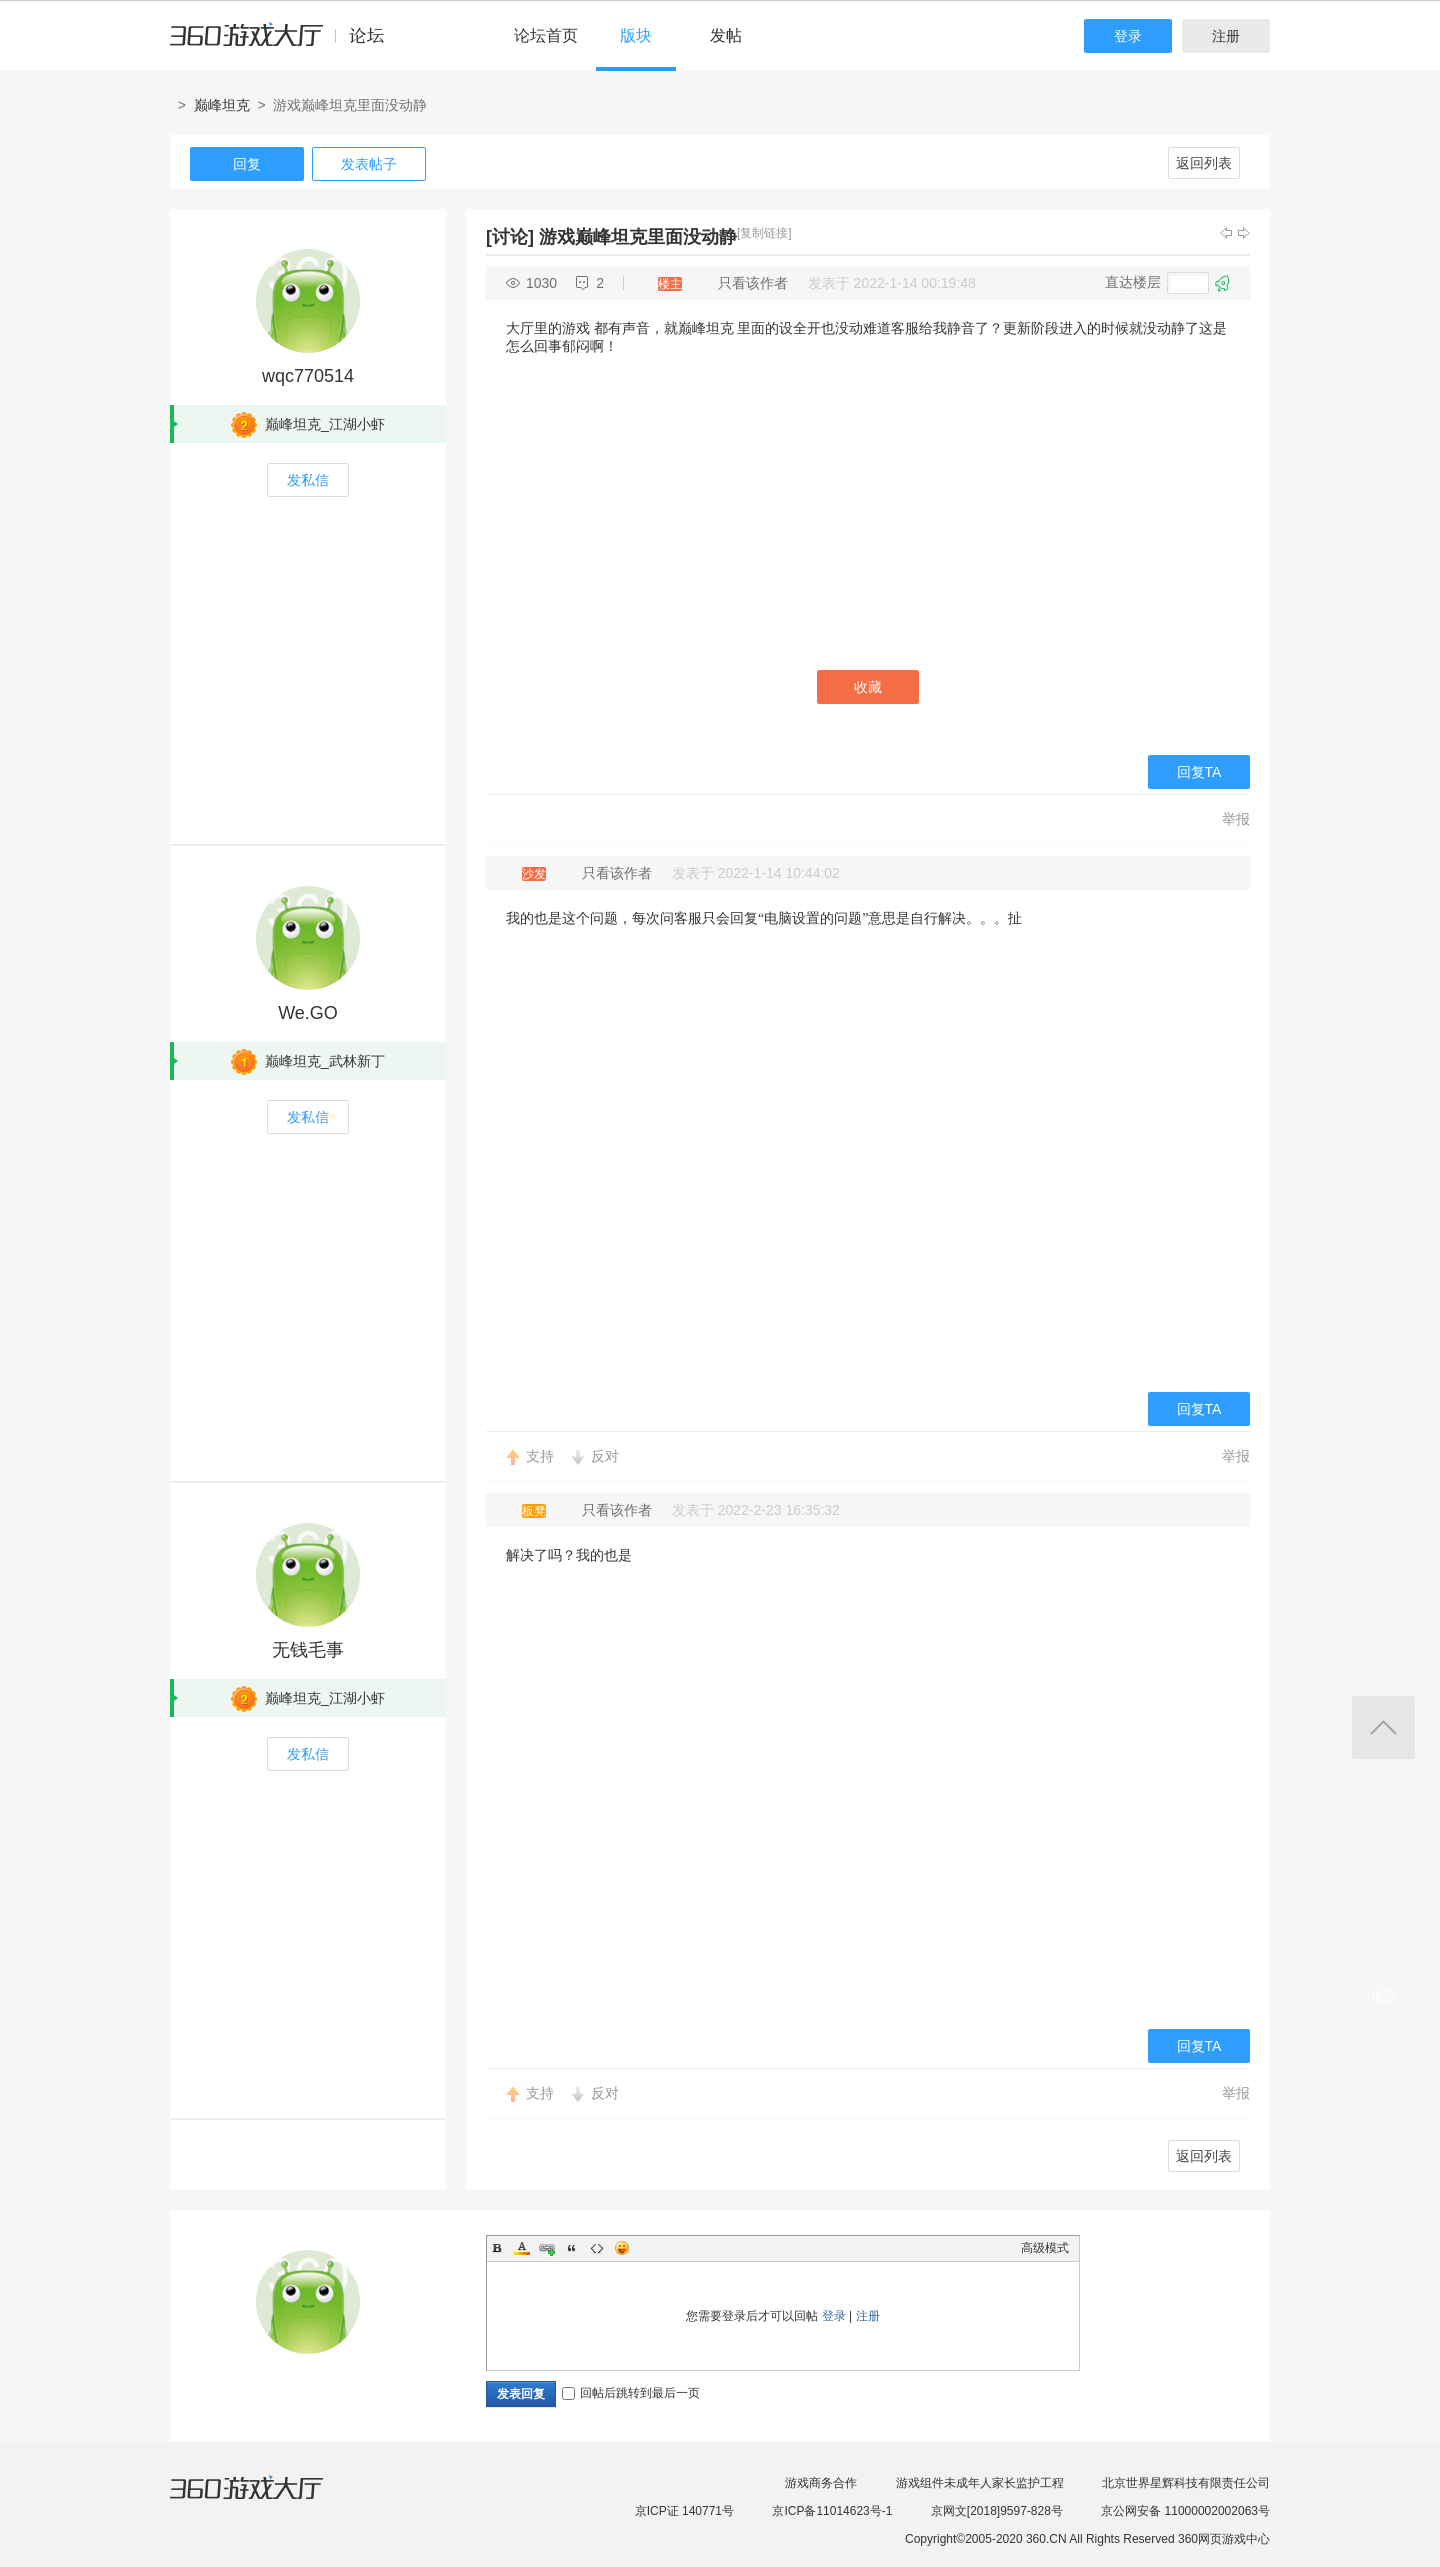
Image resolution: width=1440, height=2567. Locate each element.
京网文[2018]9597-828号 (997, 2511)
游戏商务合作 (821, 2483)
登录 (1128, 36)
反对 (605, 1456)
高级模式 (1045, 2248)
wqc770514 (308, 376)
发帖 (726, 35)
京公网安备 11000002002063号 (1185, 2511)
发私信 (308, 480)
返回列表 (1204, 163)
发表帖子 (369, 164)
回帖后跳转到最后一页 (631, 2393)
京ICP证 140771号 (684, 2511)
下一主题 (1244, 233)
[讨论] (510, 237)
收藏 (868, 687)
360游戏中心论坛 (285, 44)
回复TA (1199, 772)
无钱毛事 (308, 1650)
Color (522, 2248)
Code (597, 2248)
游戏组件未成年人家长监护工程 (980, 2483)
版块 (636, 35)
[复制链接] (764, 233)
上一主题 (1226, 233)
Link (547, 2248)
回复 (247, 164)
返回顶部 (1383, 1727)
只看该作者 (753, 283)
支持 (540, 1456)
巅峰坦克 (222, 105)
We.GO (308, 1013)
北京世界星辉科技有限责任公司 (1186, 2483)
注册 (1226, 36)
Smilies (622, 2248)
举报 (1236, 819)
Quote (572, 2248)
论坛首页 (546, 35)
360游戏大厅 (267, 2500)
